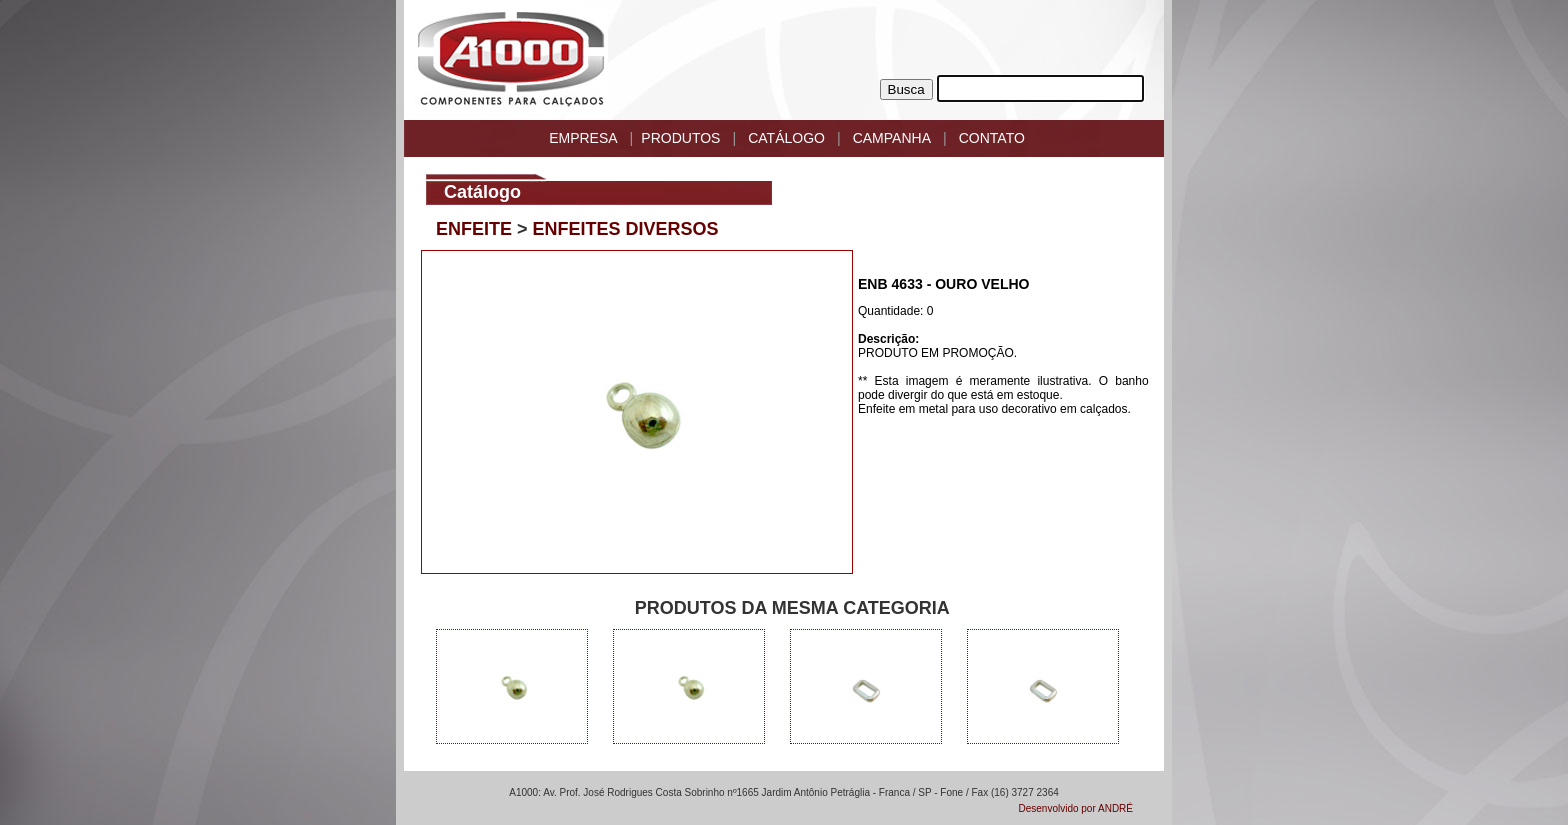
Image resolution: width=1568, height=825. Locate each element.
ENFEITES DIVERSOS (626, 229)
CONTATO (992, 138)
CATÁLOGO (786, 138)
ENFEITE (474, 229)
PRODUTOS (680, 138)
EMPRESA (583, 138)
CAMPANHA (892, 138)
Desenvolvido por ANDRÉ (1076, 808)
